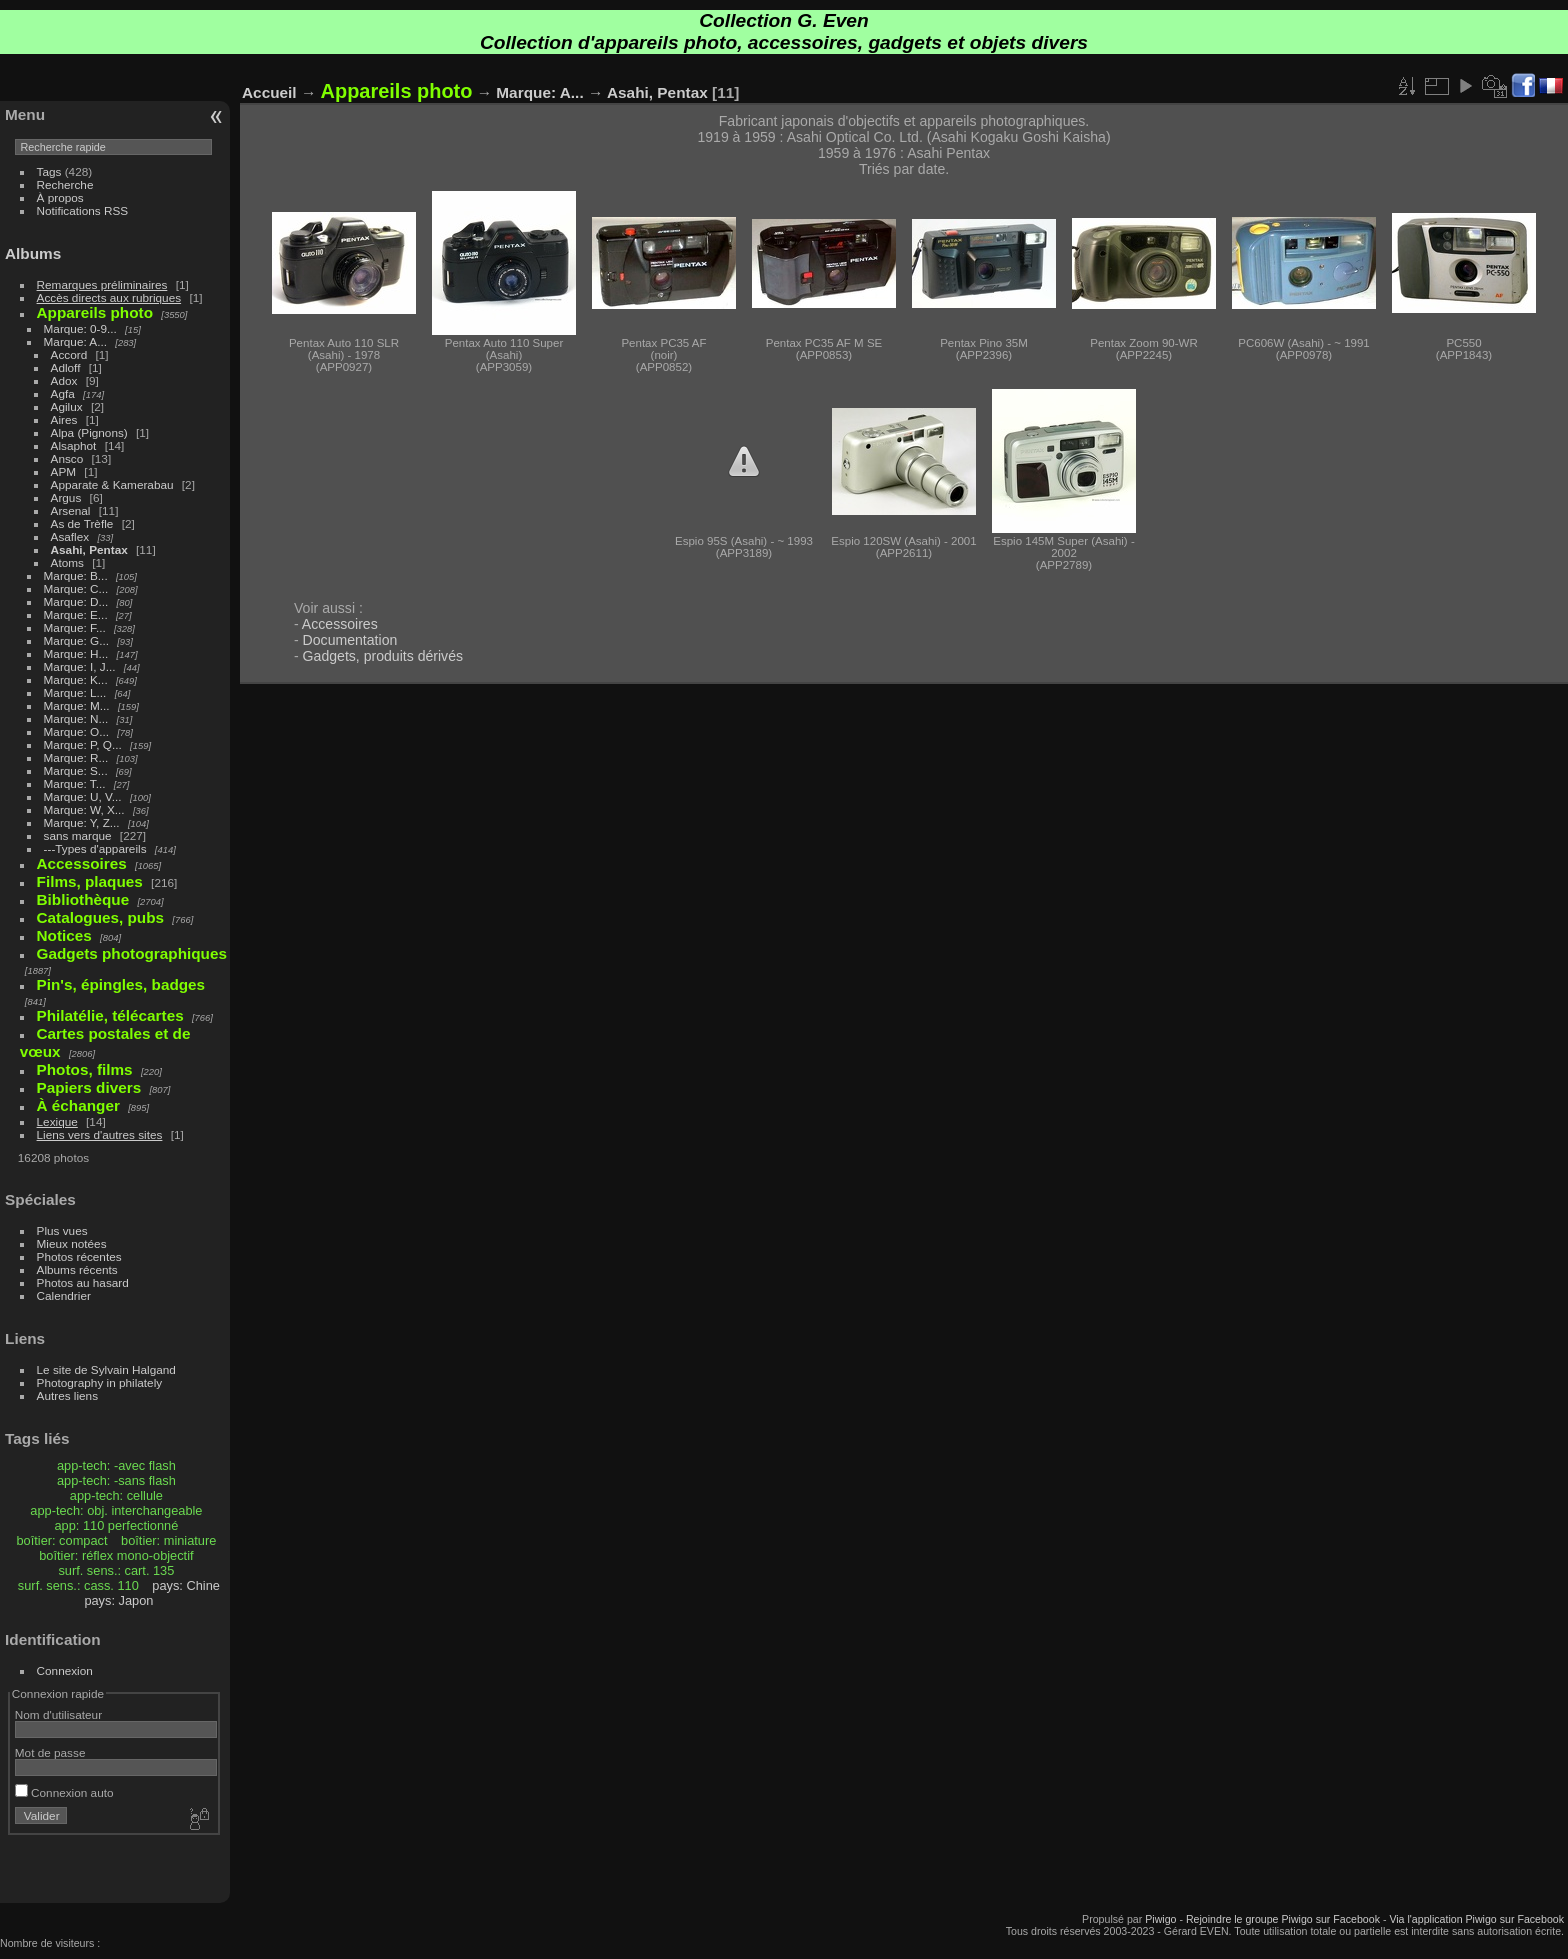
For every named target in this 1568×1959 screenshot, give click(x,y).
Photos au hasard (83, 1282)
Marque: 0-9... (80, 328)
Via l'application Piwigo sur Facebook (1476, 1919)
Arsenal (71, 510)
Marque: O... (76, 731)
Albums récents (77, 1269)
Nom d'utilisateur (58, 1714)
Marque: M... (77, 705)
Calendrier (64, 1295)
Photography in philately (100, 1382)
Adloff (66, 367)
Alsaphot (74, 445)
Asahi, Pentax (89, 549)
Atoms (67, 562)
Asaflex (70, 536)
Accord (69, 354)
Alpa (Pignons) (89, 432)
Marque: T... (75, 783)
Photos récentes (79, 1256)
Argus (66, 497)
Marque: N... (76, 718)
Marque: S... (76, 770)
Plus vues (62, 1230)
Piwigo (1160, 1919)
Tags (49, 171)
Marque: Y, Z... (82, 822)
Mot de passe (50, 1752)
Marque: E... (76, 614)
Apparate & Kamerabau (112, 484)
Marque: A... (75, 341)
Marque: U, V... (83, 796)
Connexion (65, 1670)
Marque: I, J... (80, 666)
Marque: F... (75, 627)
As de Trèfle (82, 523)
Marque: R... (76, 757)
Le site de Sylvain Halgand (106, 1369)
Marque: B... (76, 575)
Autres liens (67, 1395)
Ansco (67, 458)
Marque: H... (76, 653)
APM (64, 471)
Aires (64, 419)
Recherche (65, 184)
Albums (33, 253)
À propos (60, 197)
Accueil (269, 92)
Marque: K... (76, 679)
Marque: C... (76, 588)
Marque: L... (75, 692)
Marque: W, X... (84, 809)
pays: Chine (186, 1585)
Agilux (67, 406)
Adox (64, 380)
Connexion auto (64, 1792)
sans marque (78, 835)
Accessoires (340, 624)
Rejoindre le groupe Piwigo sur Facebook (1283, 1919)
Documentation (350, 640)
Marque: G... (76, 640)
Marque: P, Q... (83, 744)
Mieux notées (72, 1243)
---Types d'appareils (95, 848)
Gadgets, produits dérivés (383, 656)
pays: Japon (118, 1600)
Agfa (63, 393)
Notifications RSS (83, 210)
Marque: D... (76, 601)
